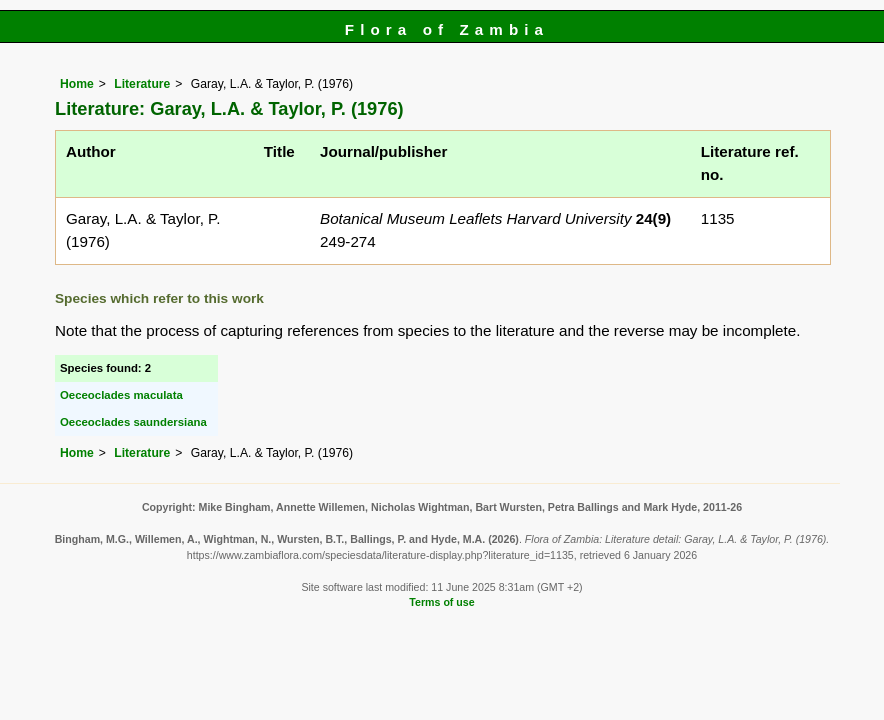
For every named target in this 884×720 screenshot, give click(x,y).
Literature (142, 84)
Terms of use (441, 602)
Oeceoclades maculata (121, 395)
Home (77, 84)
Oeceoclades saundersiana (133, 422)
